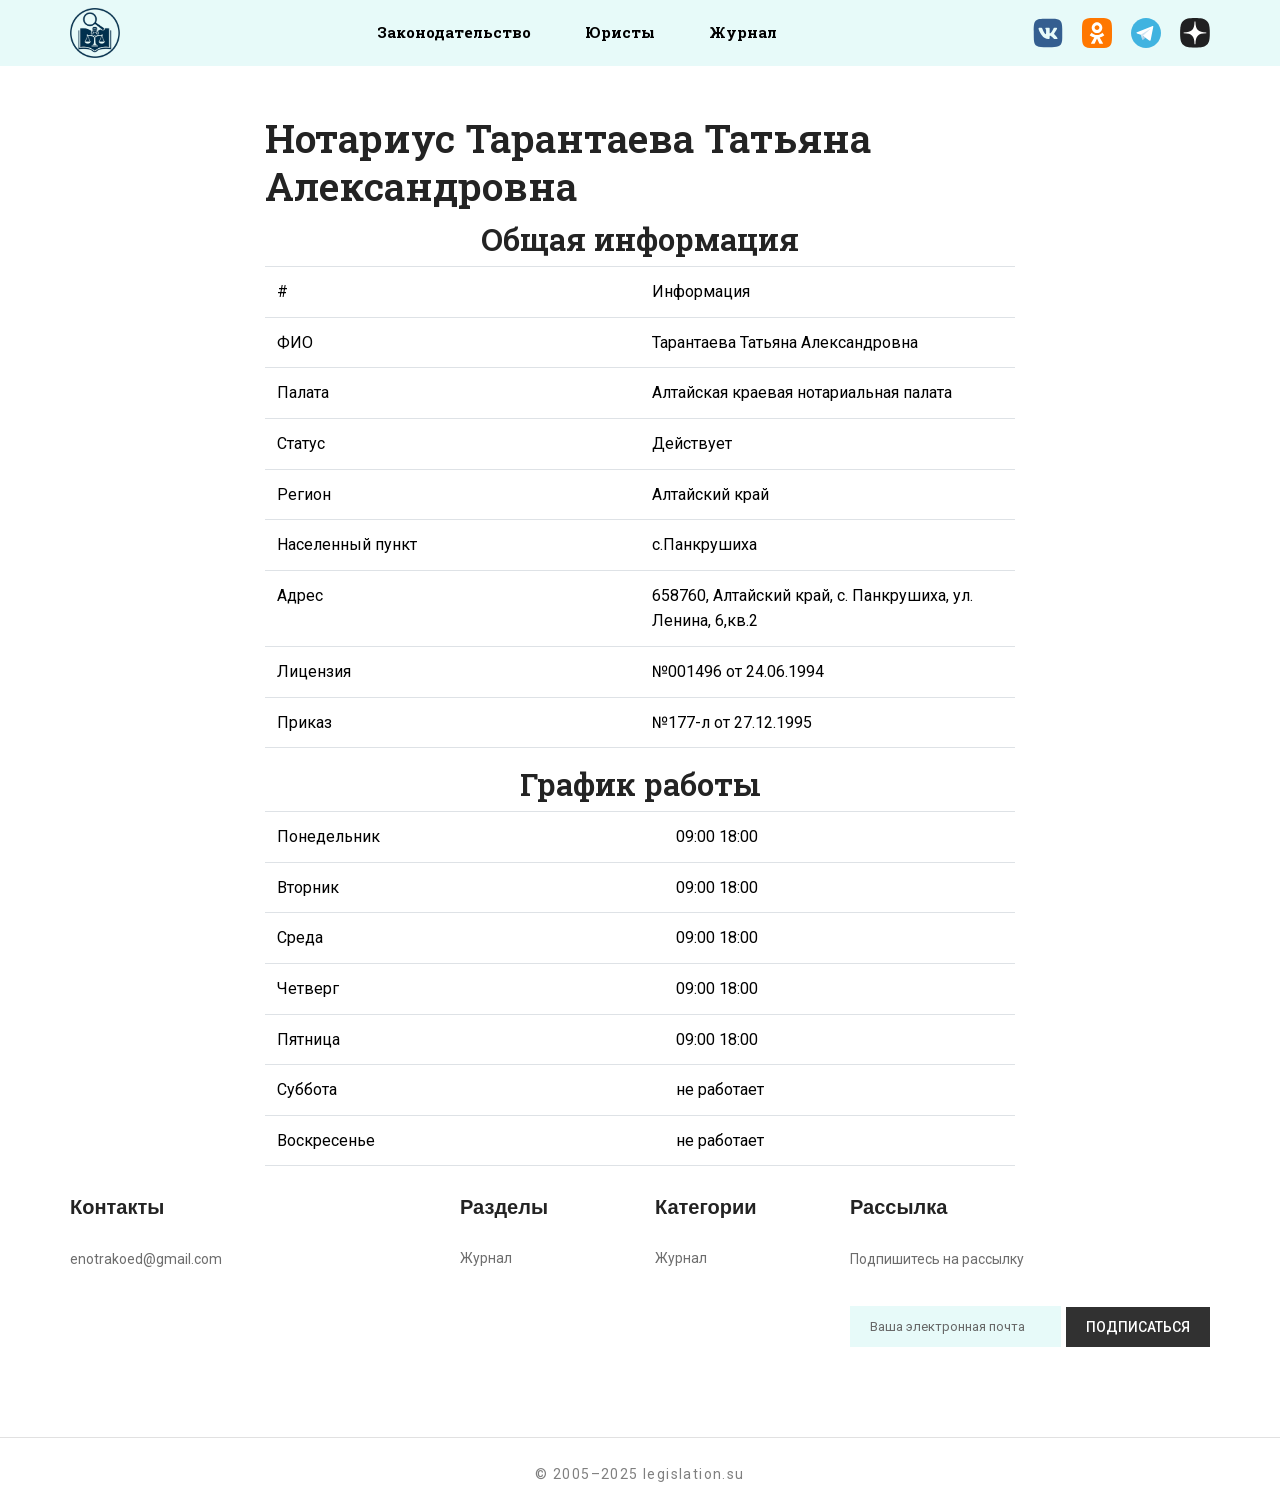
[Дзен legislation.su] (1195, 33)
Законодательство (454, 32)
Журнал (743, 32)
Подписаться (1138, 1327)
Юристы (620, 32)
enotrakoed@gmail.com (146, 1259)
